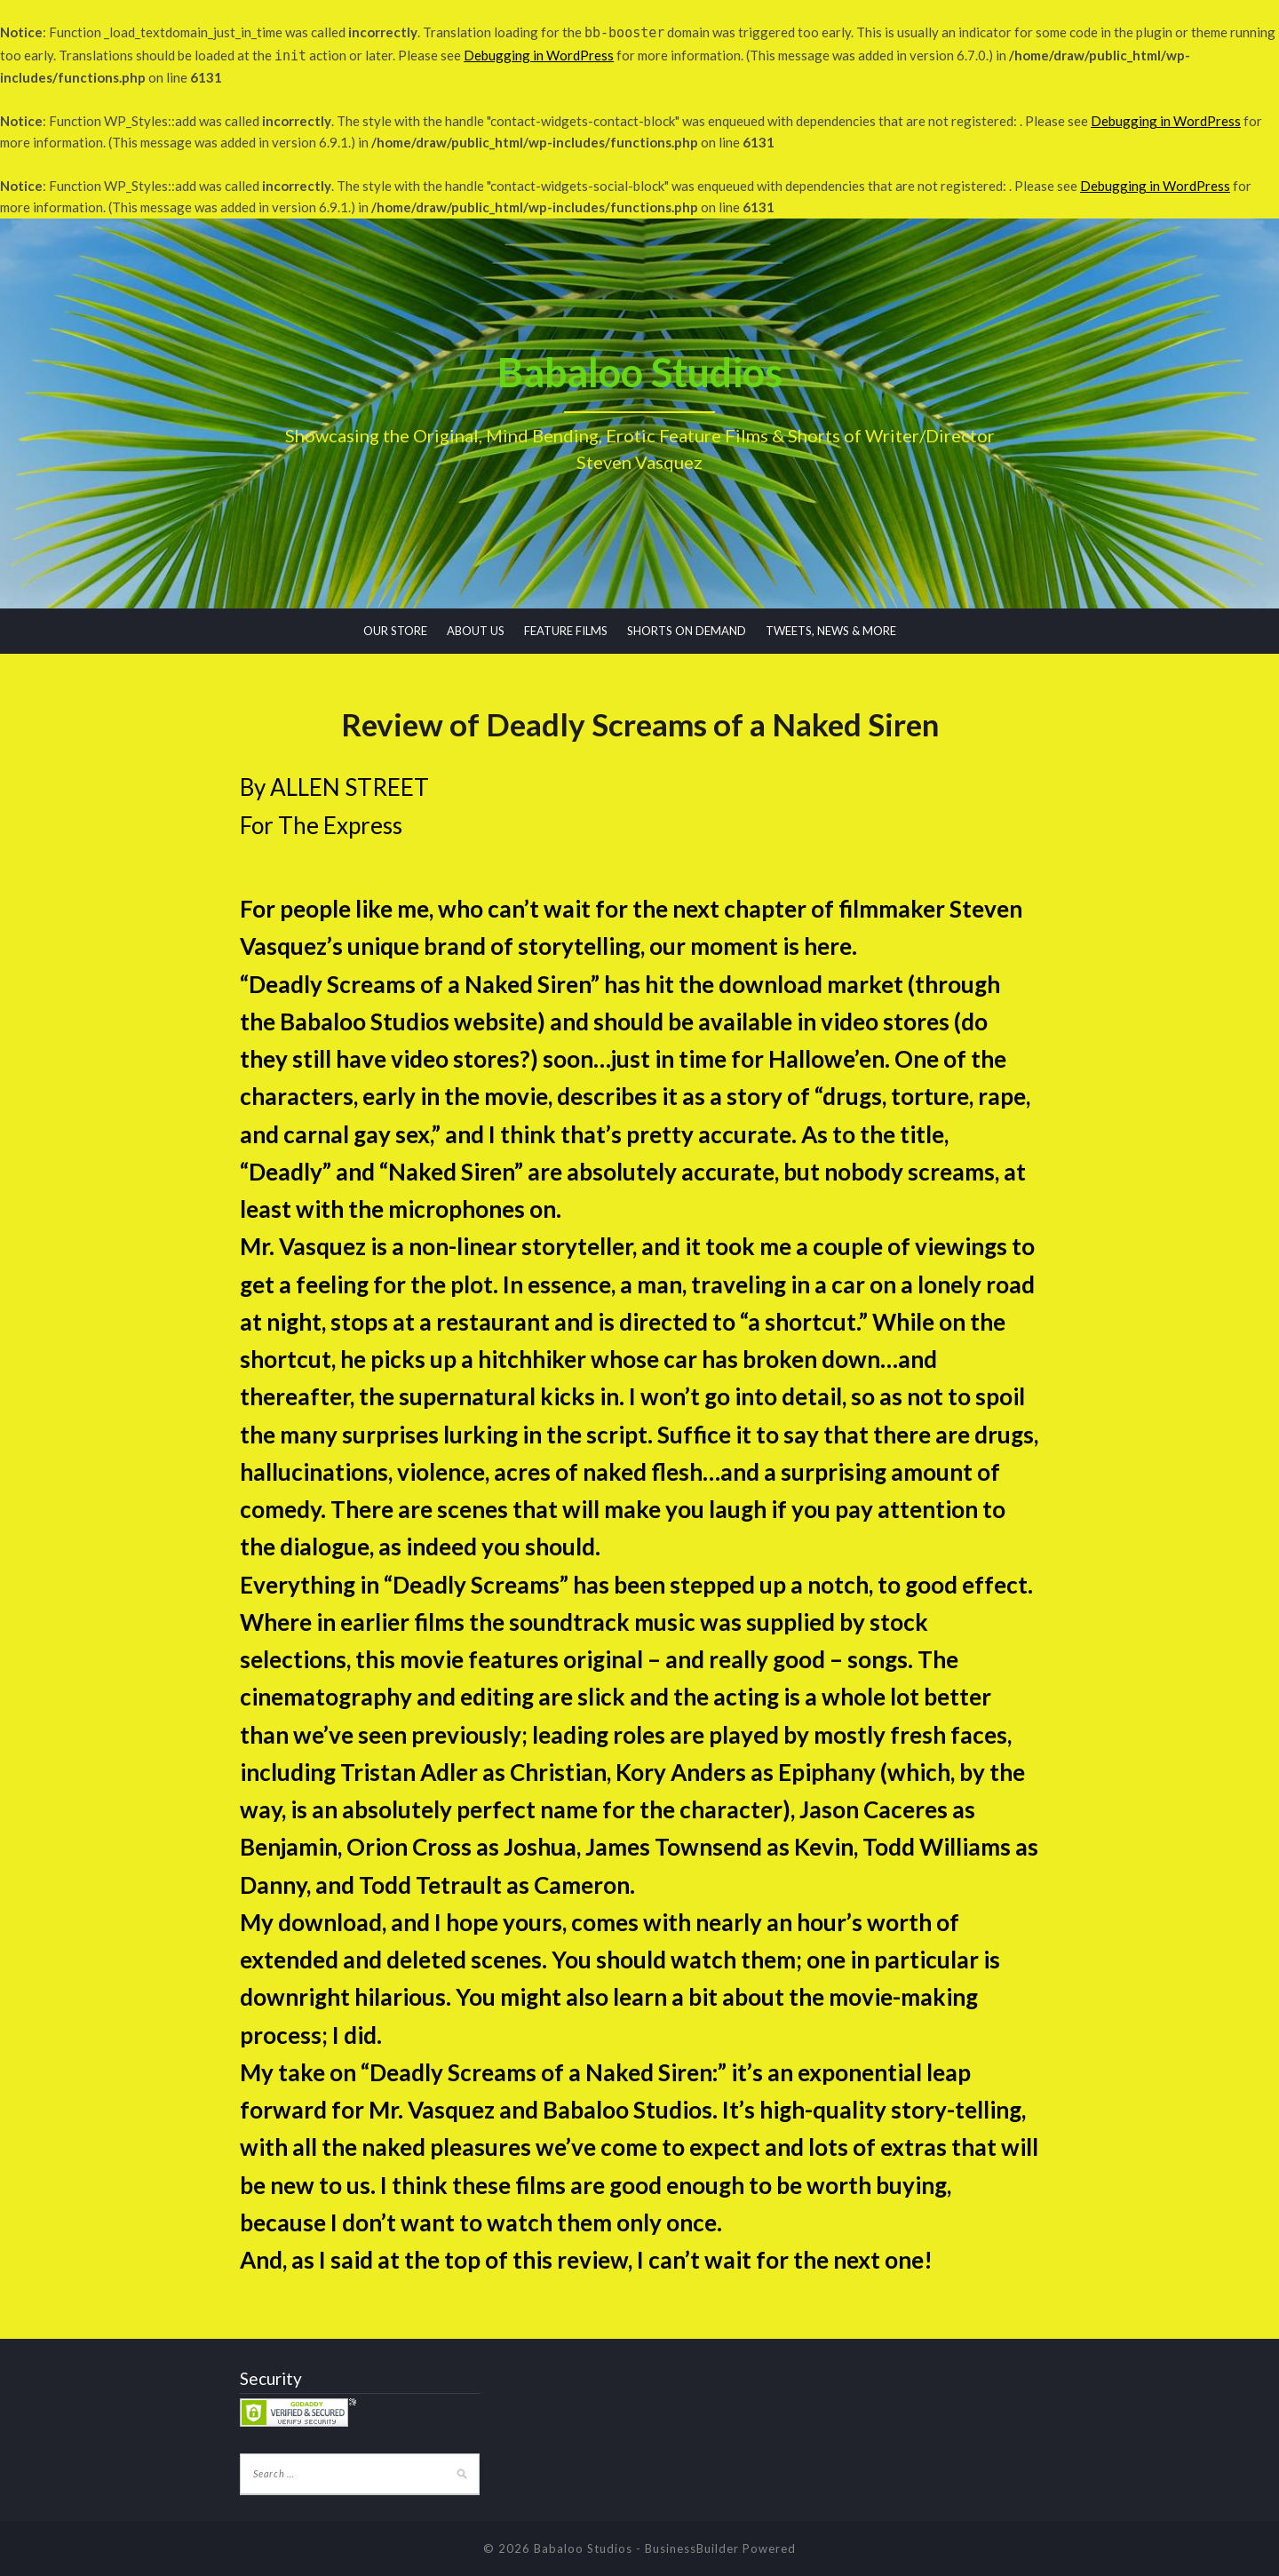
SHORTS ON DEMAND (686, 631)
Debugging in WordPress (539, 55)
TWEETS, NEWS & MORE (831, 631)
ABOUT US (475, 631)
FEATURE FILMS (566, 631)
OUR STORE (395, 631)
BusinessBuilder (692, 2548)
